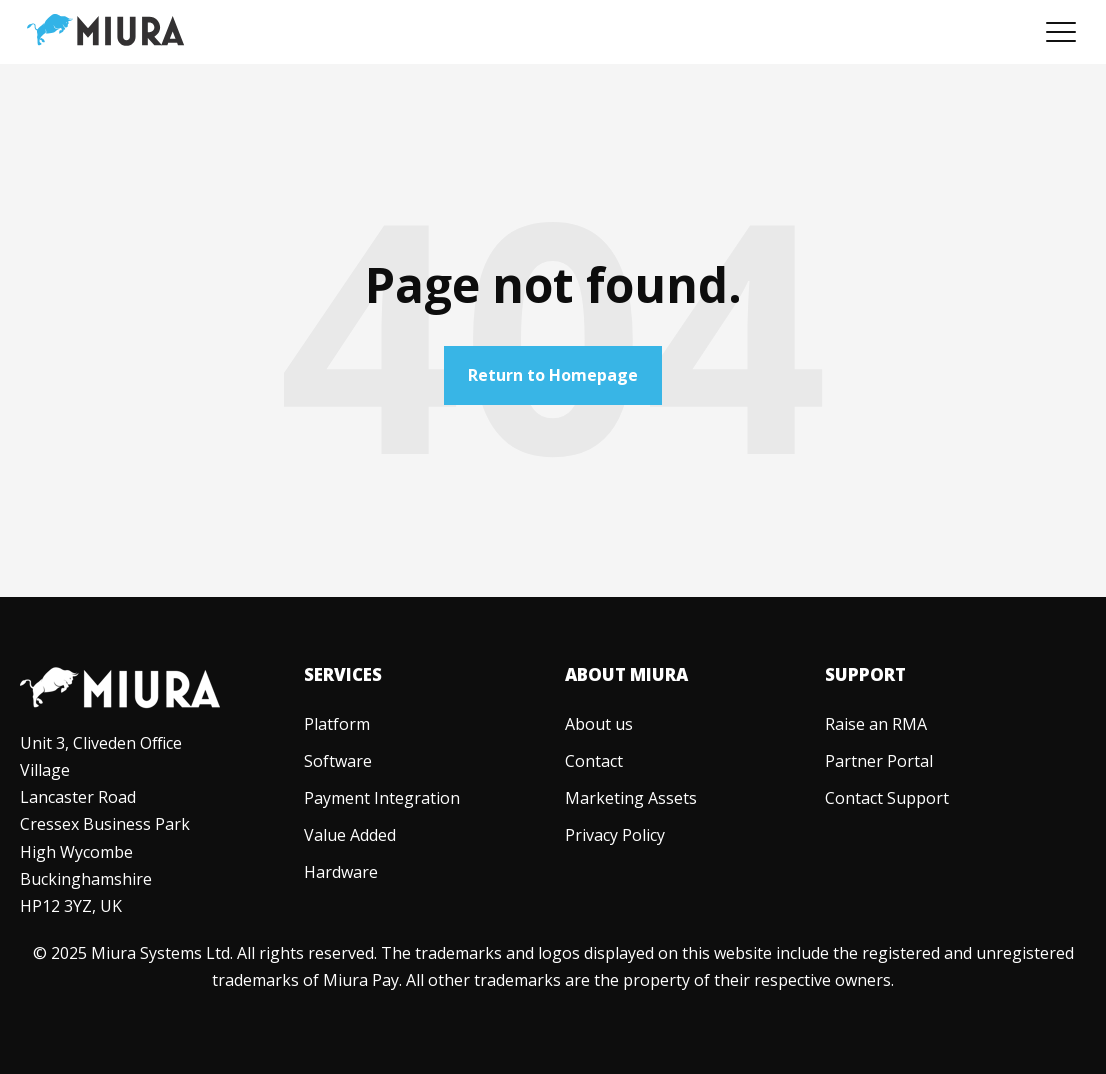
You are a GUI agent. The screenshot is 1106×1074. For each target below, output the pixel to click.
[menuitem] (337, 724)
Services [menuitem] (343, 674)
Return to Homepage (553, 375)
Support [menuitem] (865, 674)
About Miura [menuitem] (626, 674)
